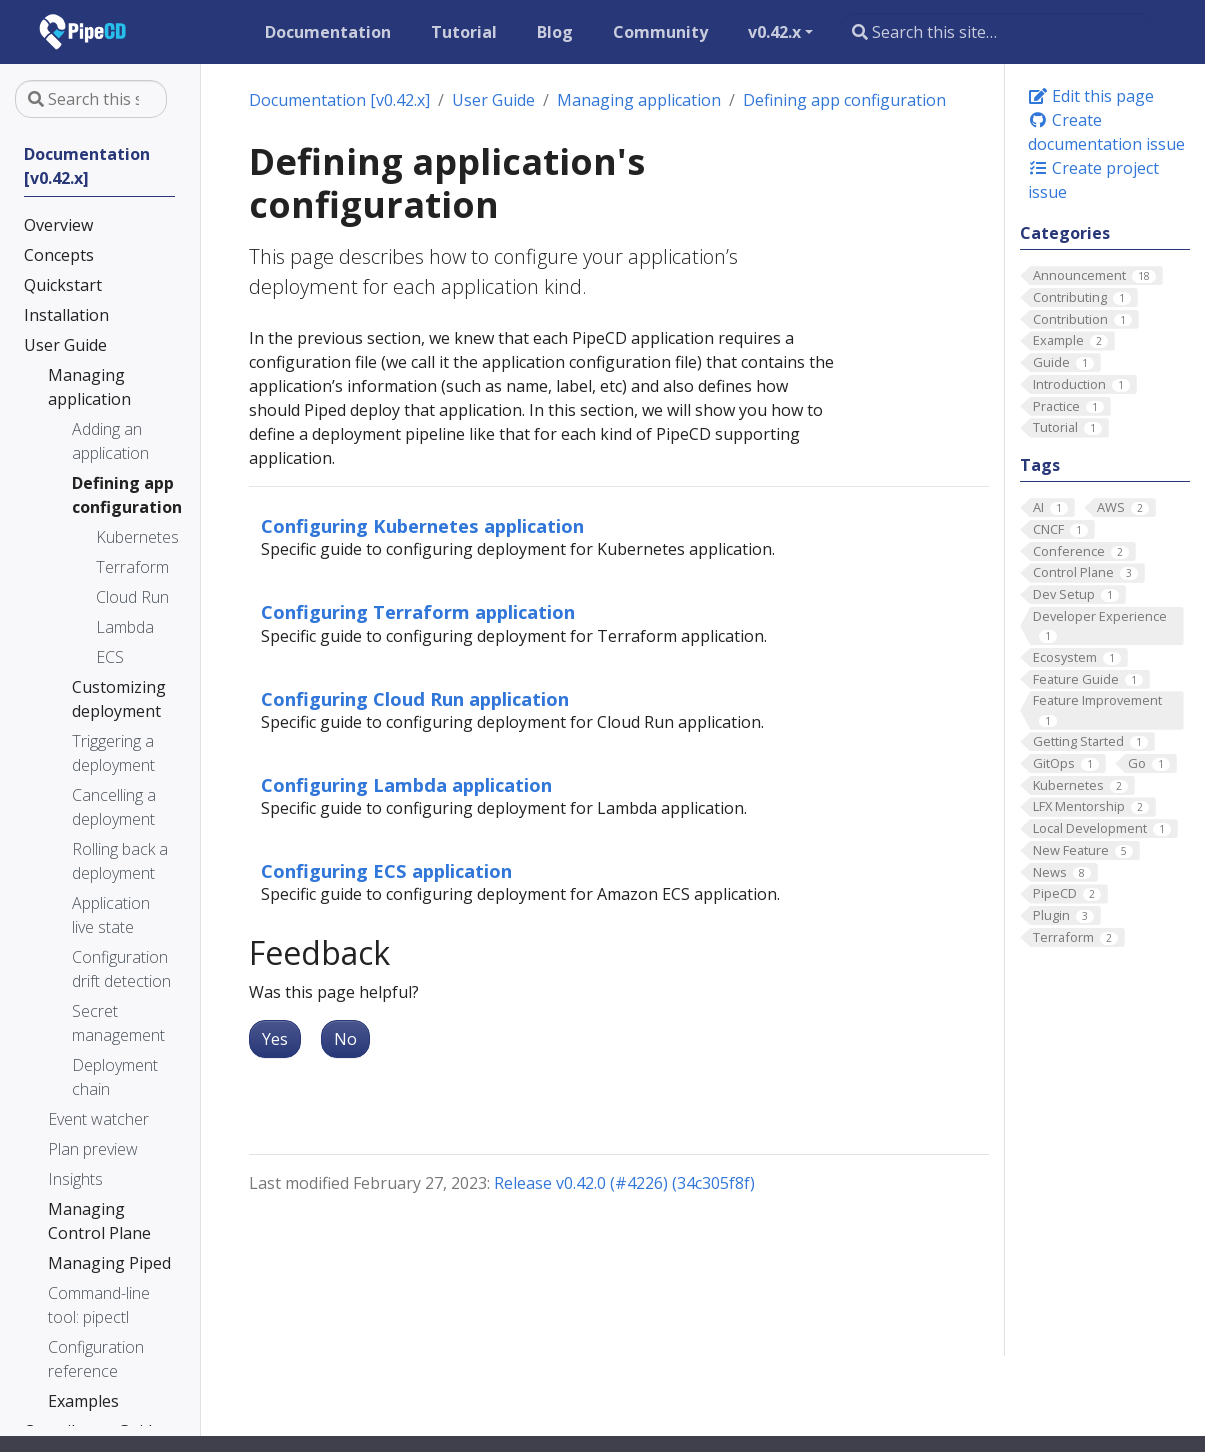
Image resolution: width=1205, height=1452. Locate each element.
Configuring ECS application (386, 870)
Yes (275, 1039)
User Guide (493, 100)
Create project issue (1093, 180)
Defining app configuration (844, 100)
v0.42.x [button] (774, 32)
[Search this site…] (997, 32)
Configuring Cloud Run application (415, 698)
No (345, 1039)
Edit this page (1091, 96)
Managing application (639, 100)
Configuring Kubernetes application (422, 525)
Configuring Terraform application (418, 611)
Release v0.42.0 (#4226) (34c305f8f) (624, 1183)
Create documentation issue (1106, 132)
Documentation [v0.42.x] (339, 100)
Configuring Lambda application (406, 784)
